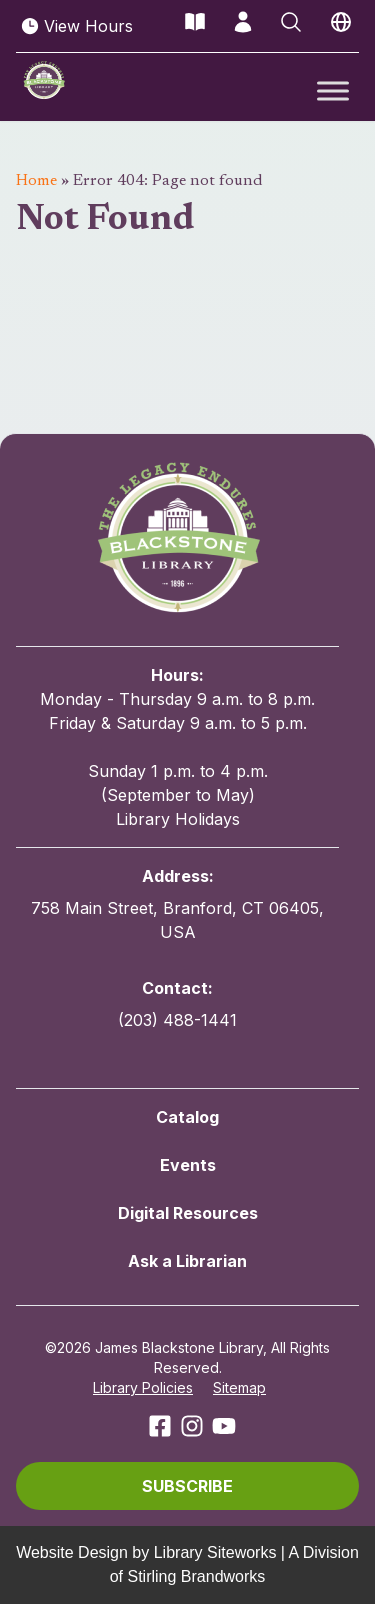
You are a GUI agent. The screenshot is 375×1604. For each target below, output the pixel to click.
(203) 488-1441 (177, 1020)
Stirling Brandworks (196, 1576)
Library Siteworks (215, 1552)
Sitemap (239, 1387)
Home (36, 181)
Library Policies (143, 1387)
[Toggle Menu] (333, 90)
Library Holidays (178, 819)
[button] (187, 1486)
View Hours (76, 26)
